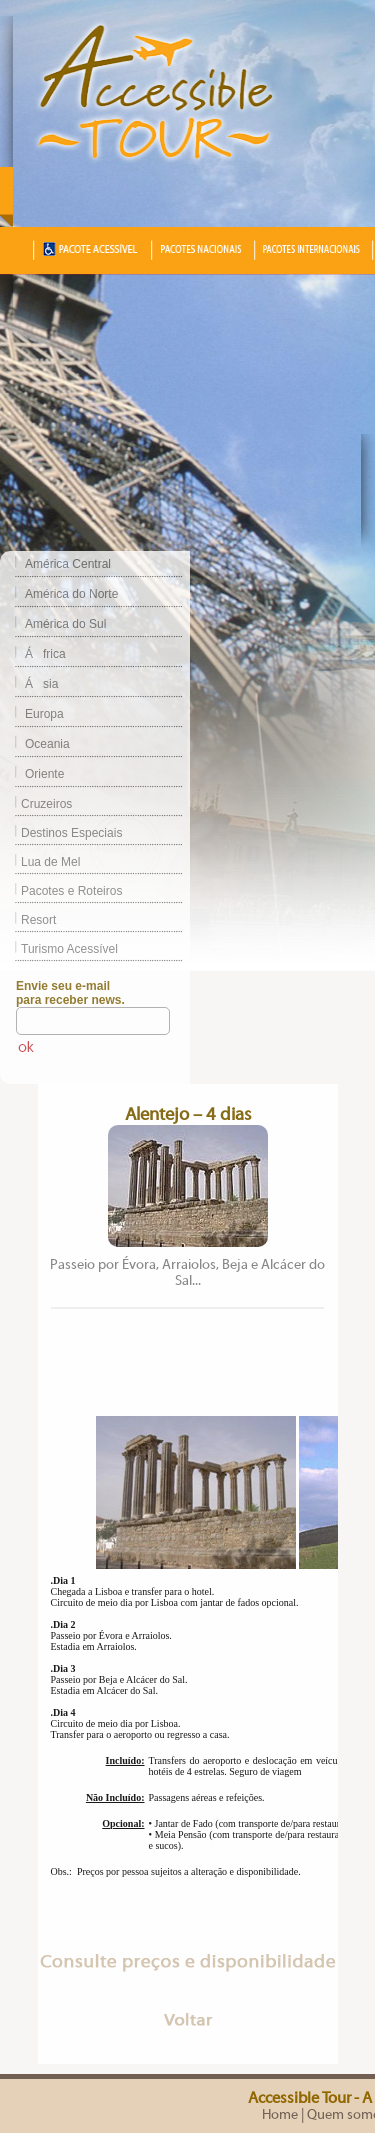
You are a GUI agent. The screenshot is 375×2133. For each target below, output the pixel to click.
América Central (68, 564)
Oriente (44, 774)
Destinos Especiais (61, 833)
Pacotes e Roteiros (61, 891)
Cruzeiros (36, 804)
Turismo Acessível (59, 949)
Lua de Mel (40, 862)
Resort (28, 920)
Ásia (41, 684)
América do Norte (71, 594)
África (45, 654)
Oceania (47, 744)
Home (280, 2115)
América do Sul (65, 624)
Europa (44, 714)
